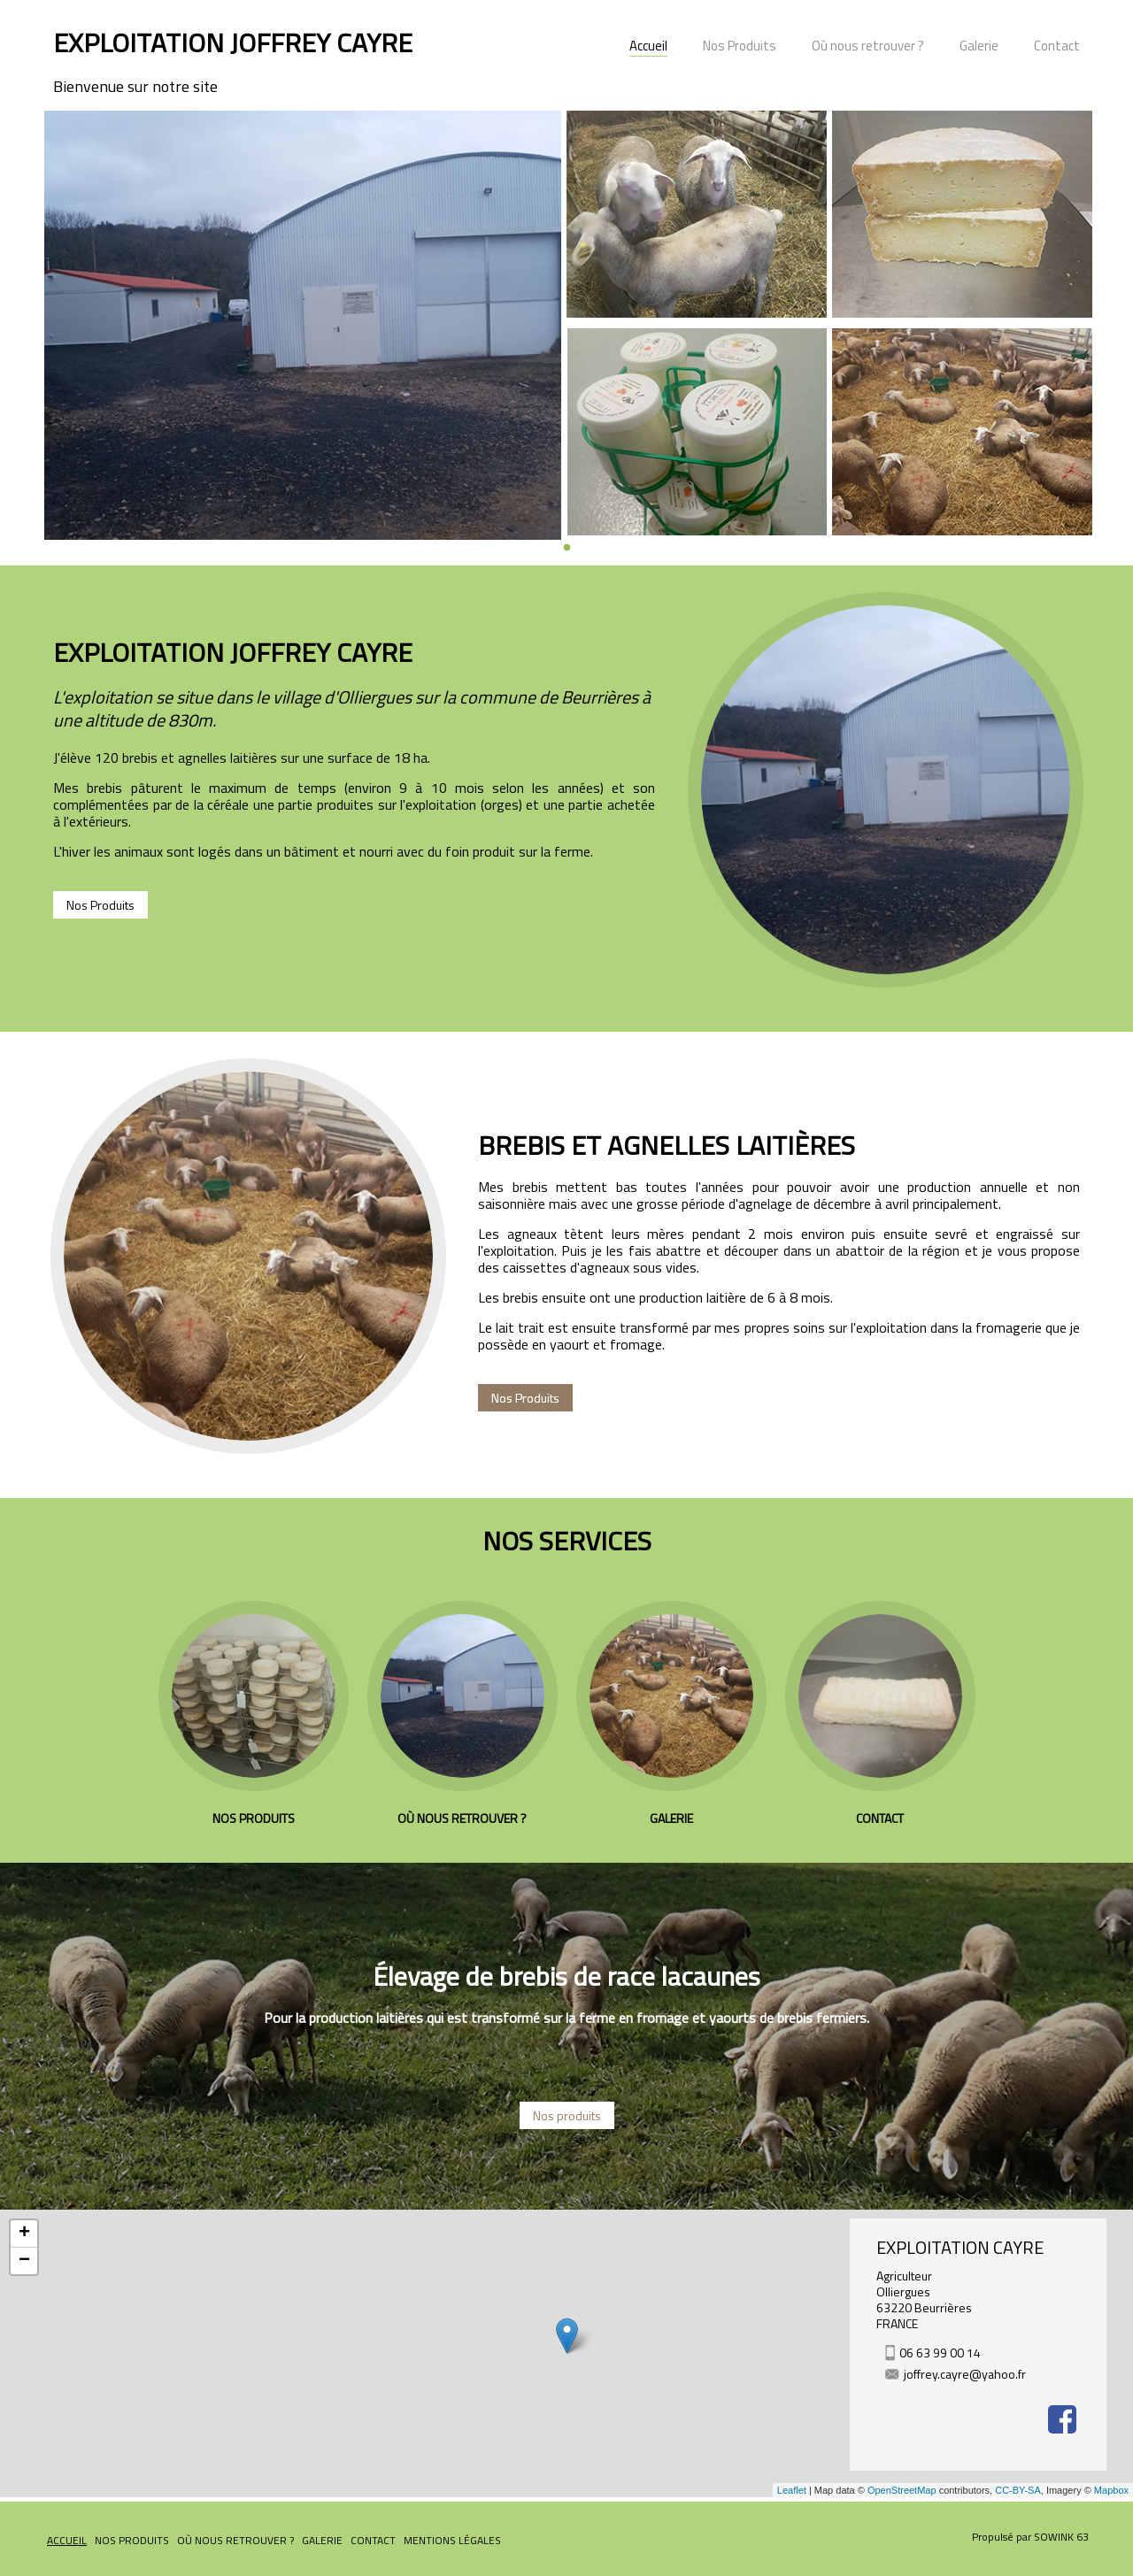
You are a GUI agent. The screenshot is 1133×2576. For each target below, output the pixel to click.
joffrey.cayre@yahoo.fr (965, 2374)
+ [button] (24, 2233)
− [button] (24, 2261)
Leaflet (791, 2490)
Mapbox (1111, 2490)
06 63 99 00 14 (940, 2352)
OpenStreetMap (901, 2490)
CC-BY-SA (1018, 2490)
